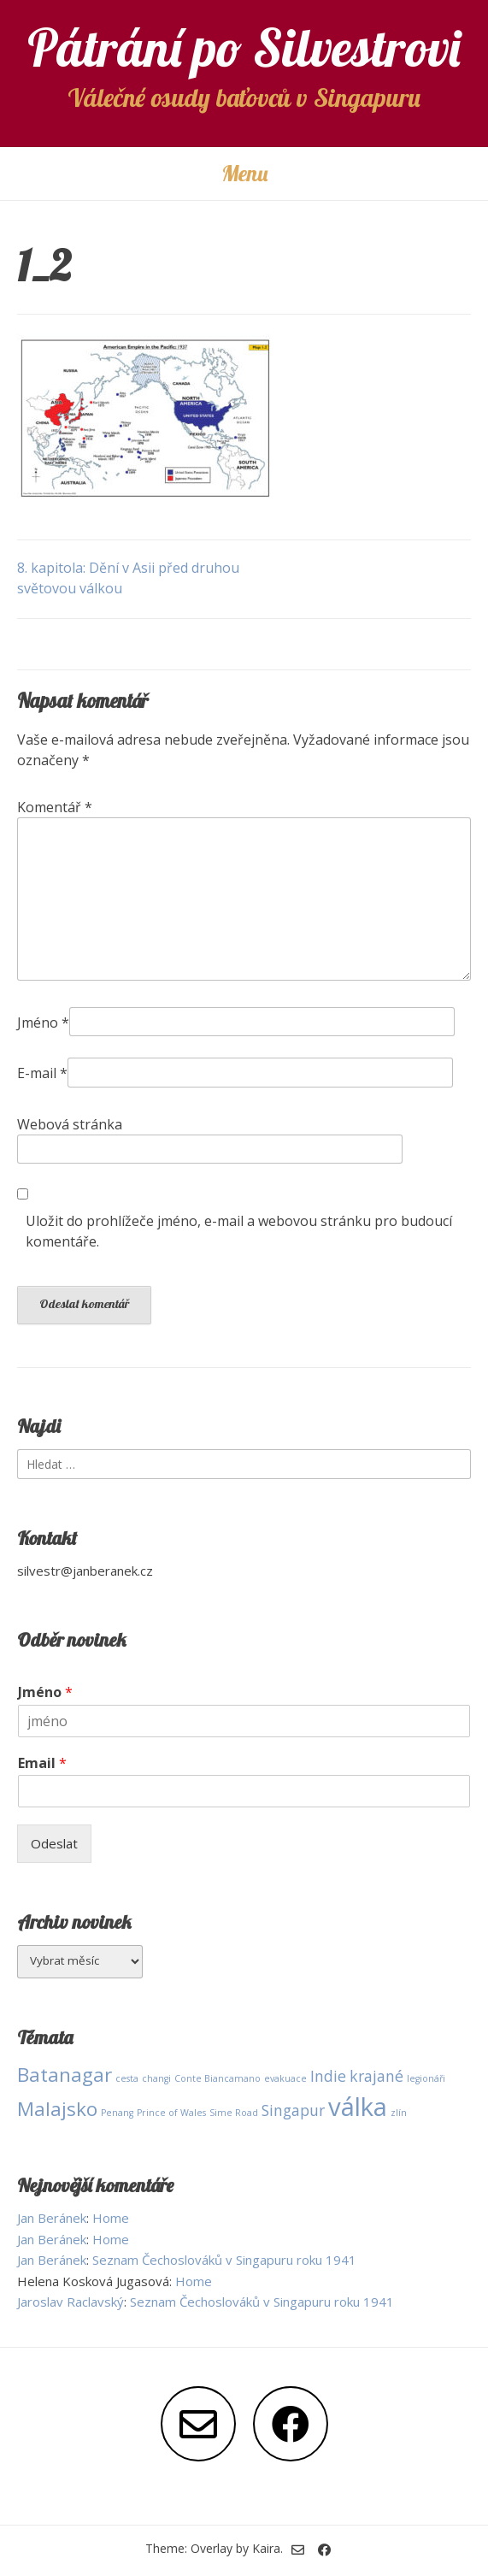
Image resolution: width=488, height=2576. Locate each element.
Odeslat (54, 1843)
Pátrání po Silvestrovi (244, 47)
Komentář (54, 807)
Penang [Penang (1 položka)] (117, 2113)
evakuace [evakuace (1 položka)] (285, 2078)
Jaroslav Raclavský (70, 2301)
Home (110, 2217)
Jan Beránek (51, 2217)
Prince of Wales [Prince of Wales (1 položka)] (171, 2113)
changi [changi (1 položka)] (156, 2078)
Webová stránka (69, 1124)
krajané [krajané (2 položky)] (376, 2076)
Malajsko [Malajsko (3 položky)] (57, 2109)
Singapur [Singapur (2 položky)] (293, 2110)
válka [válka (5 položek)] (357, 2107)
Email (42, 1763)
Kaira (266, 2548)
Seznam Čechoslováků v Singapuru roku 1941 (224, 2259)
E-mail (42, 1073)
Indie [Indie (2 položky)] (328, 2076)
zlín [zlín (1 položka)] (399, 2113)
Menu (244, 173)
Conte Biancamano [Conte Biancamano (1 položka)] (217, 2078)
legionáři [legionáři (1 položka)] (426, 2078)
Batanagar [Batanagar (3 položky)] (64, 2074)
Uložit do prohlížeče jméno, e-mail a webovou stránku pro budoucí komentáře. (239, 1231)
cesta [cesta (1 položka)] (126, 2078)
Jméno (43, 1022)
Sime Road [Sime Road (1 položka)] (233, 2113)
